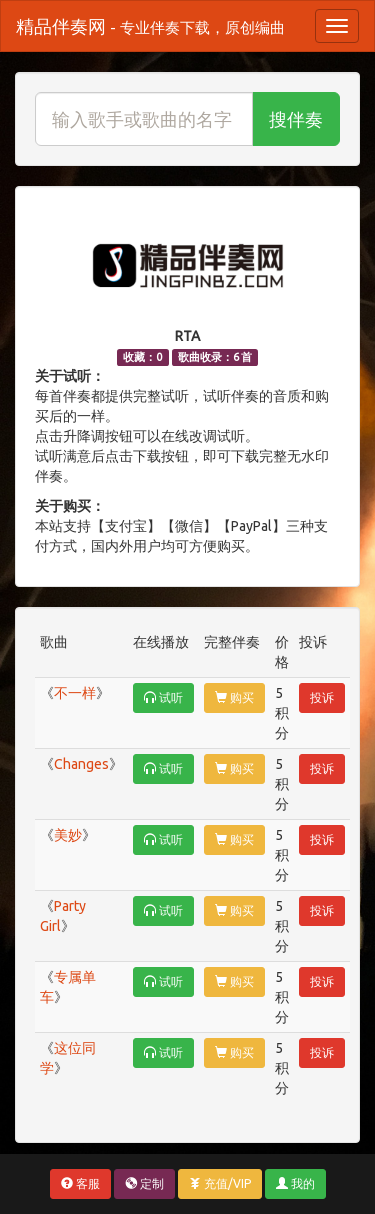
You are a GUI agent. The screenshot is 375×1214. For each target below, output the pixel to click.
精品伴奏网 (150, 26)
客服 (80, 1183)
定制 (144, 1183)
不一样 (75, 693)
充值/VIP (220, 1183)
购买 (234, 697)
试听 (163, 697)
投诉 (322, 697)
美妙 (68, 835)
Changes (81, 764)
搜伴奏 (296, 119)
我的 (295, 1183)
